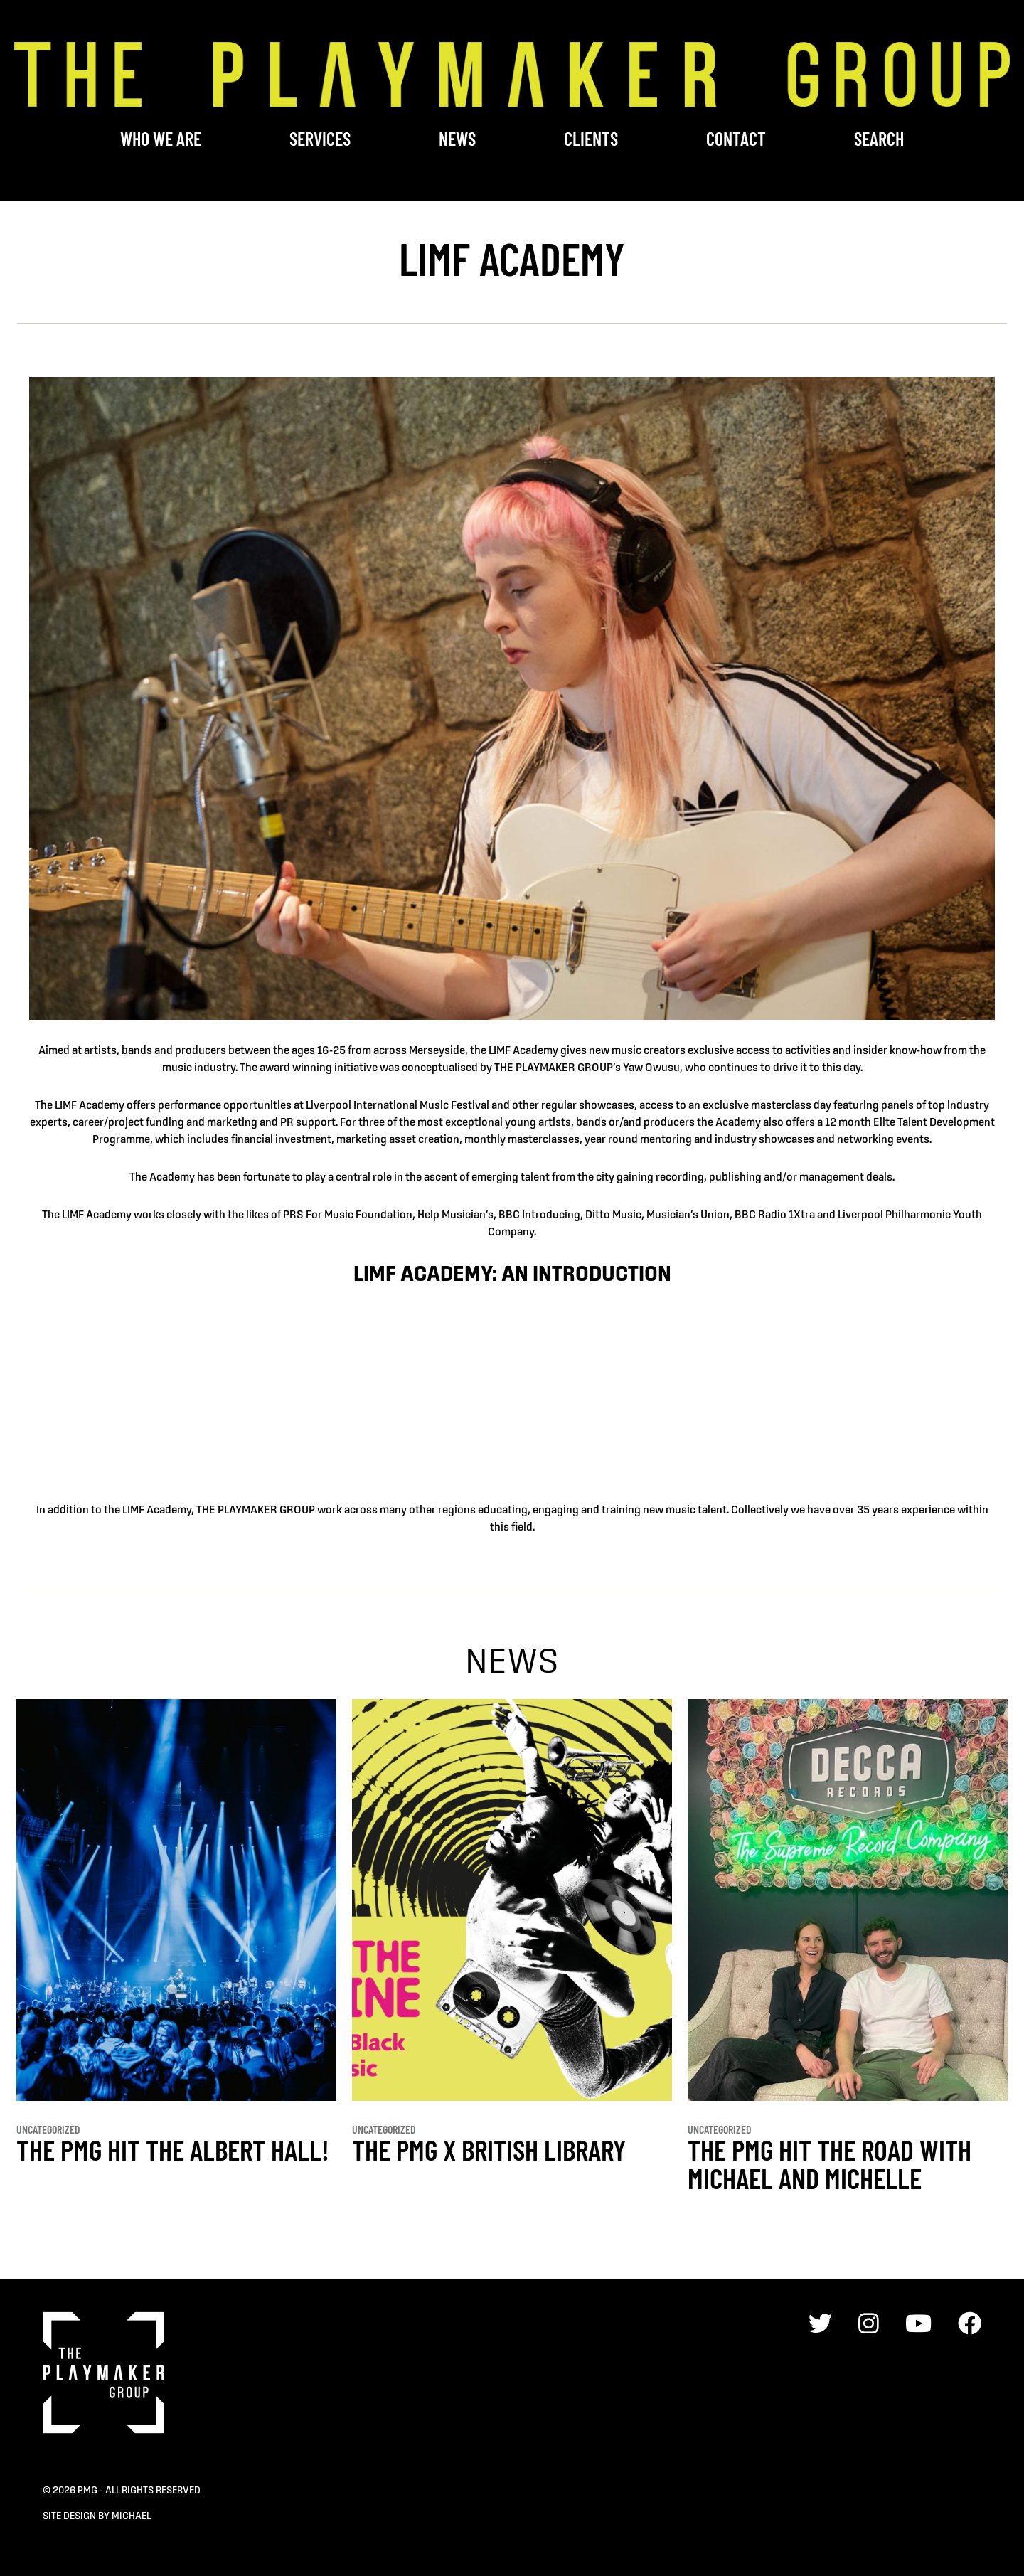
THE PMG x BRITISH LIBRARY (489, 2149)
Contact (736, 138)
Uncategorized (48, 2129)
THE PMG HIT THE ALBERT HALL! (172, 2149)
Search (879, 138)
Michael (131, 2515)
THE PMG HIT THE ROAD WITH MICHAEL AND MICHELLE (829, 2163)
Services (320, 138)
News (457, 138)
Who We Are (160, 138)
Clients (591, 138)
